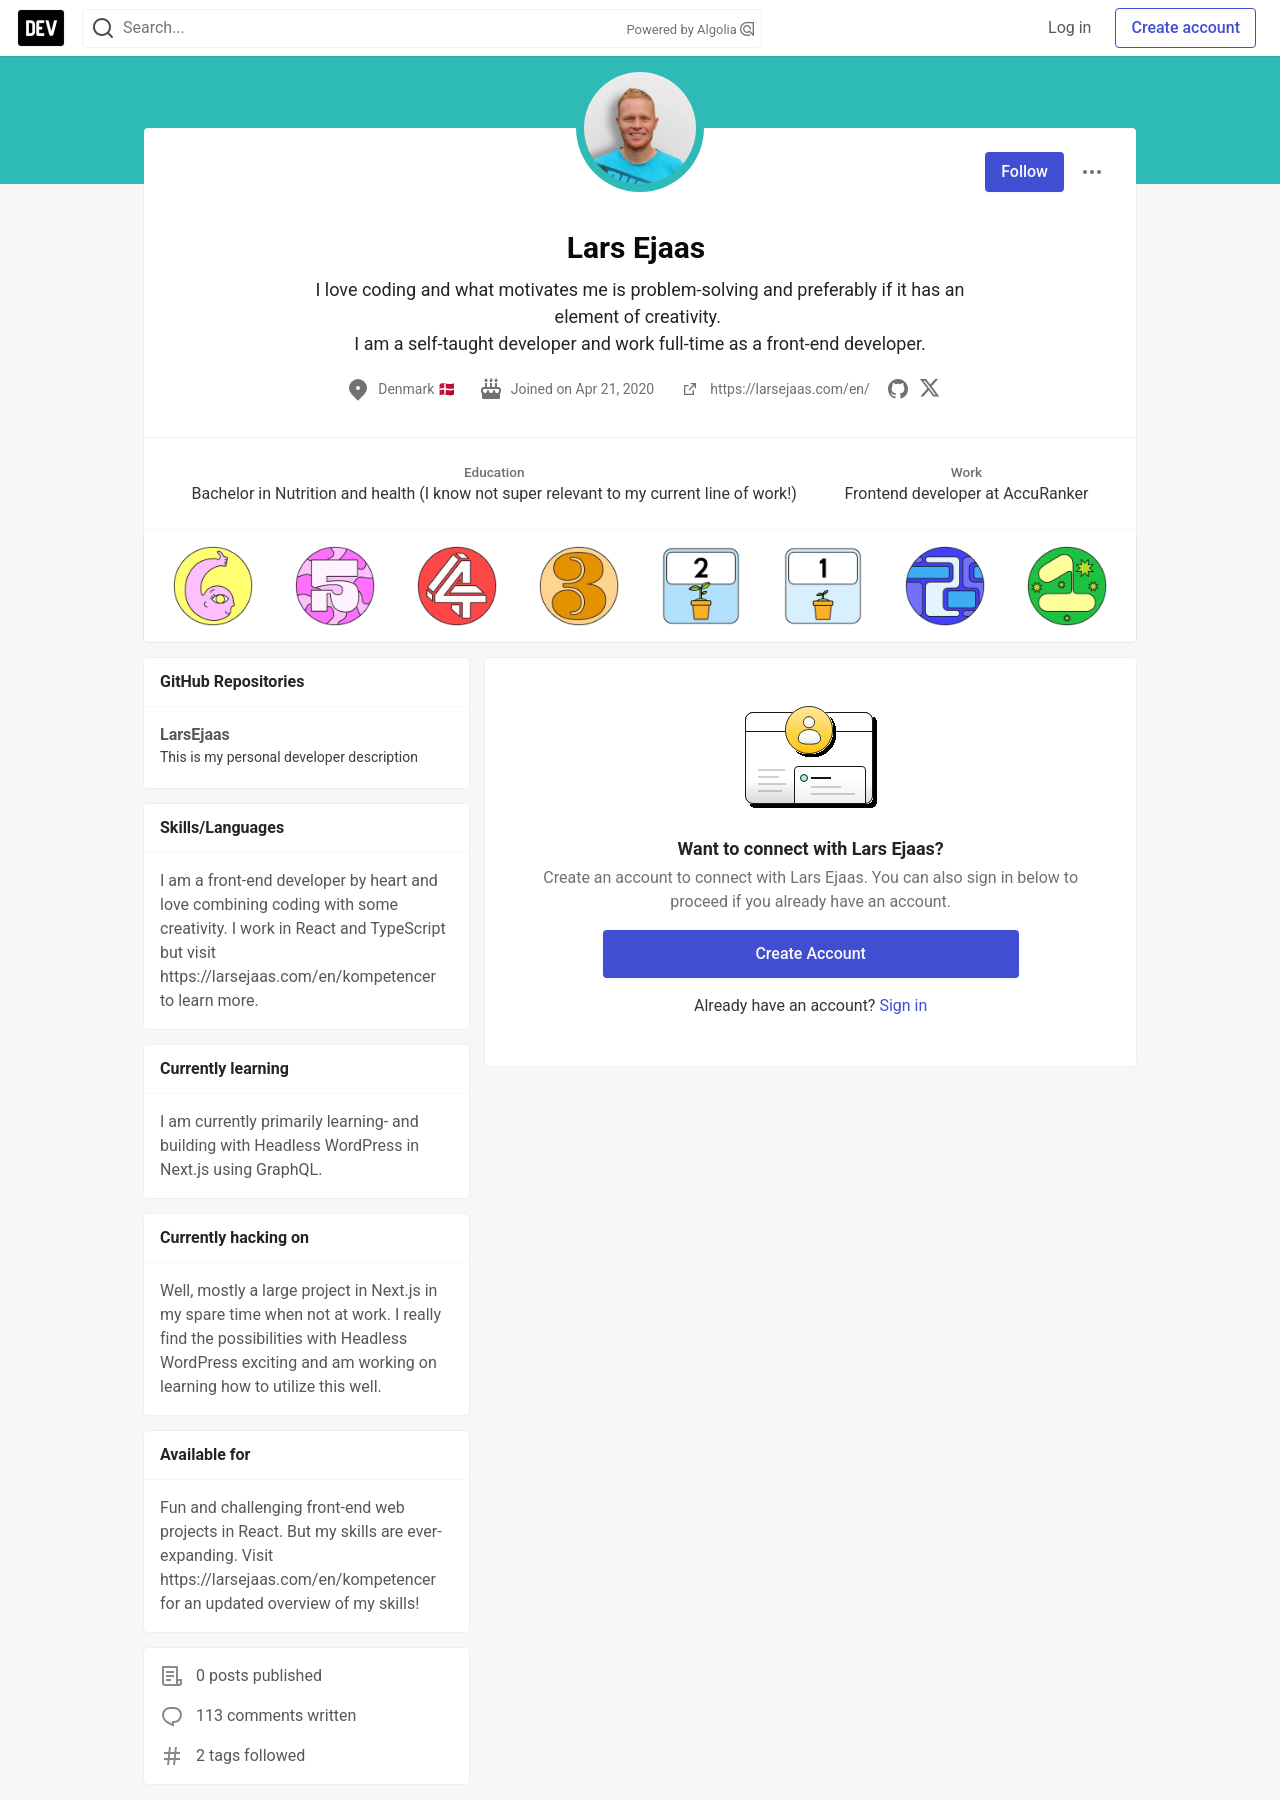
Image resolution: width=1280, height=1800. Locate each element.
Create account (1185, 27)
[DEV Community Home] (41, 28)
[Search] (103, 28)
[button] (213, 586)
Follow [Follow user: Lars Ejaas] (1024, 171)
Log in (1069, 27)
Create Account (810, 953)
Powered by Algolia (690, 29)
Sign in (903, 1005)
